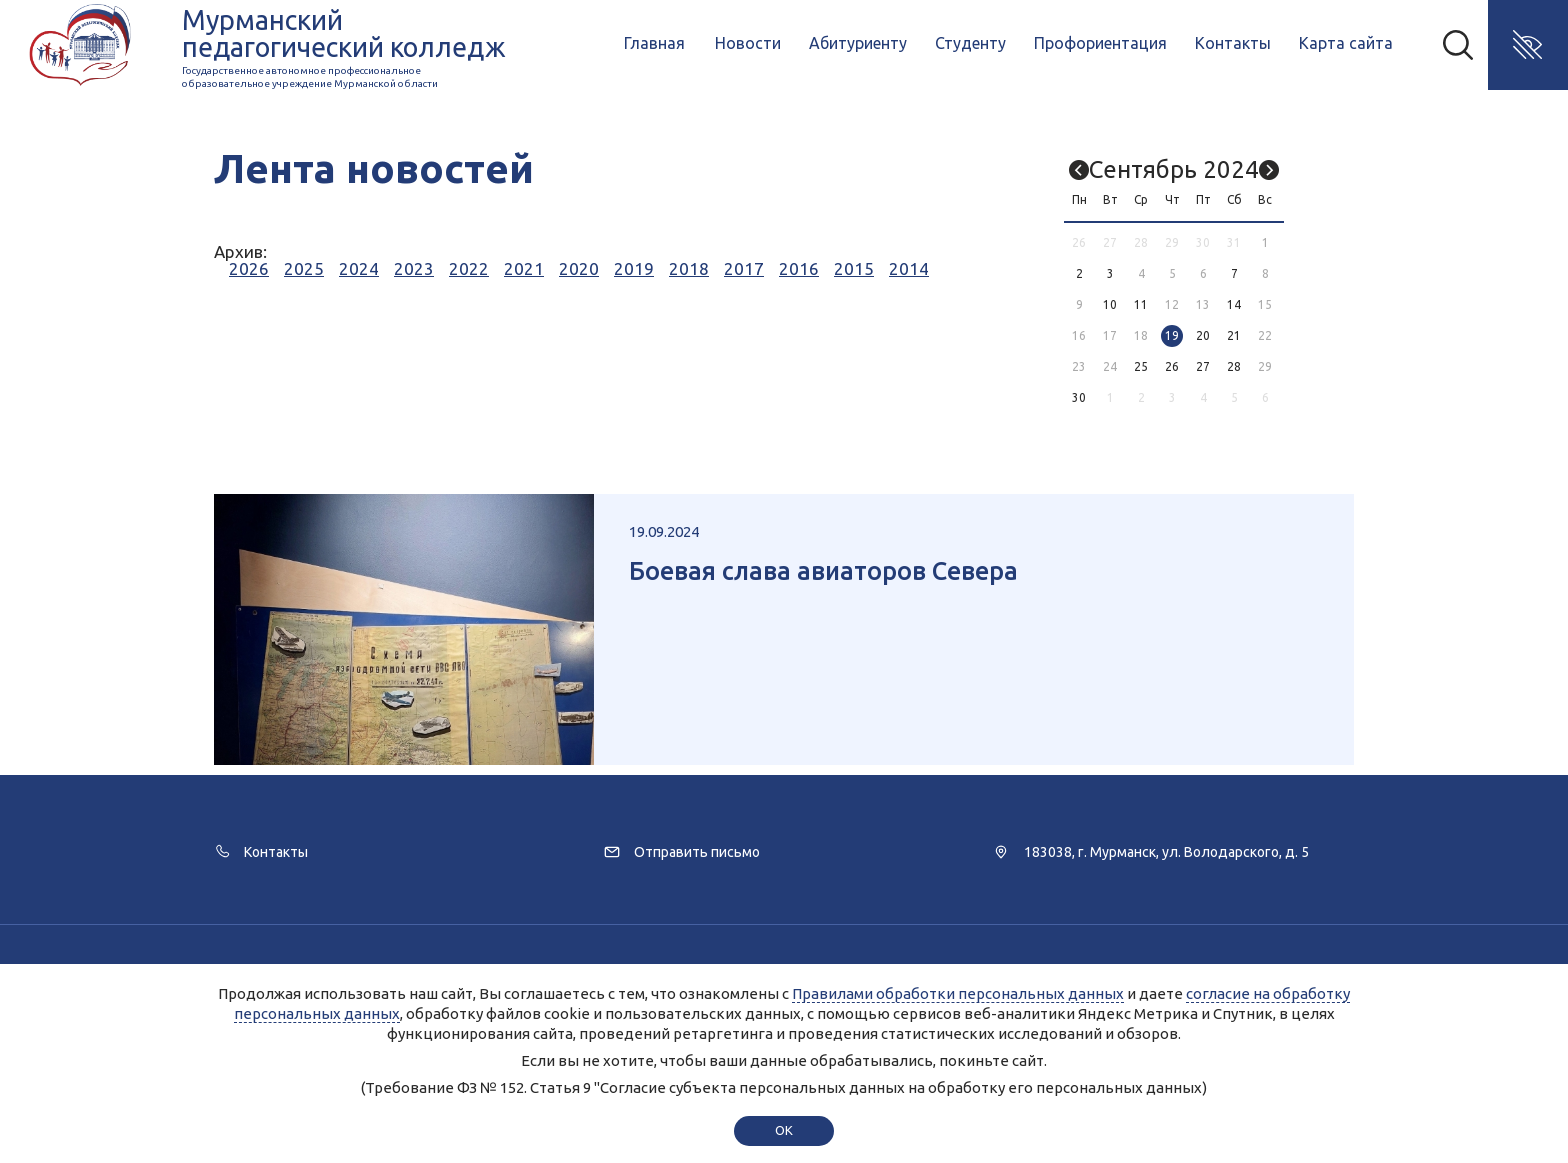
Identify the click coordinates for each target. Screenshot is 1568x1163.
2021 (524, 268)
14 (1234, 304)
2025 (304, 268)
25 (1141, 366)
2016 (799, 268)
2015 (854, 268)
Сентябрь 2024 (1174, 169)
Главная (654, 43)
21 (1234, 335)
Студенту (970, 43)
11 (1141, 304)
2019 (634, 268)
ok (783, 1130)
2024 (359, 268)
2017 (744, 268)
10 (1110, 304)
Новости (748, 43)
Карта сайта (1346, 43)
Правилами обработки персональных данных (958, 993)
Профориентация (1100, 43)
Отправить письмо (697, 852)
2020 (579, 268)
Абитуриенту (858, 43)
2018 (689, 268)
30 (1079, 397)
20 (1203, 335)
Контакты (1233, 43)
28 (1234, 366)
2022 (469, 268)
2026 (249, 268)
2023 (414, 268)
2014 (909, 268)
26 (1172, 366)
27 (1203, 366)
